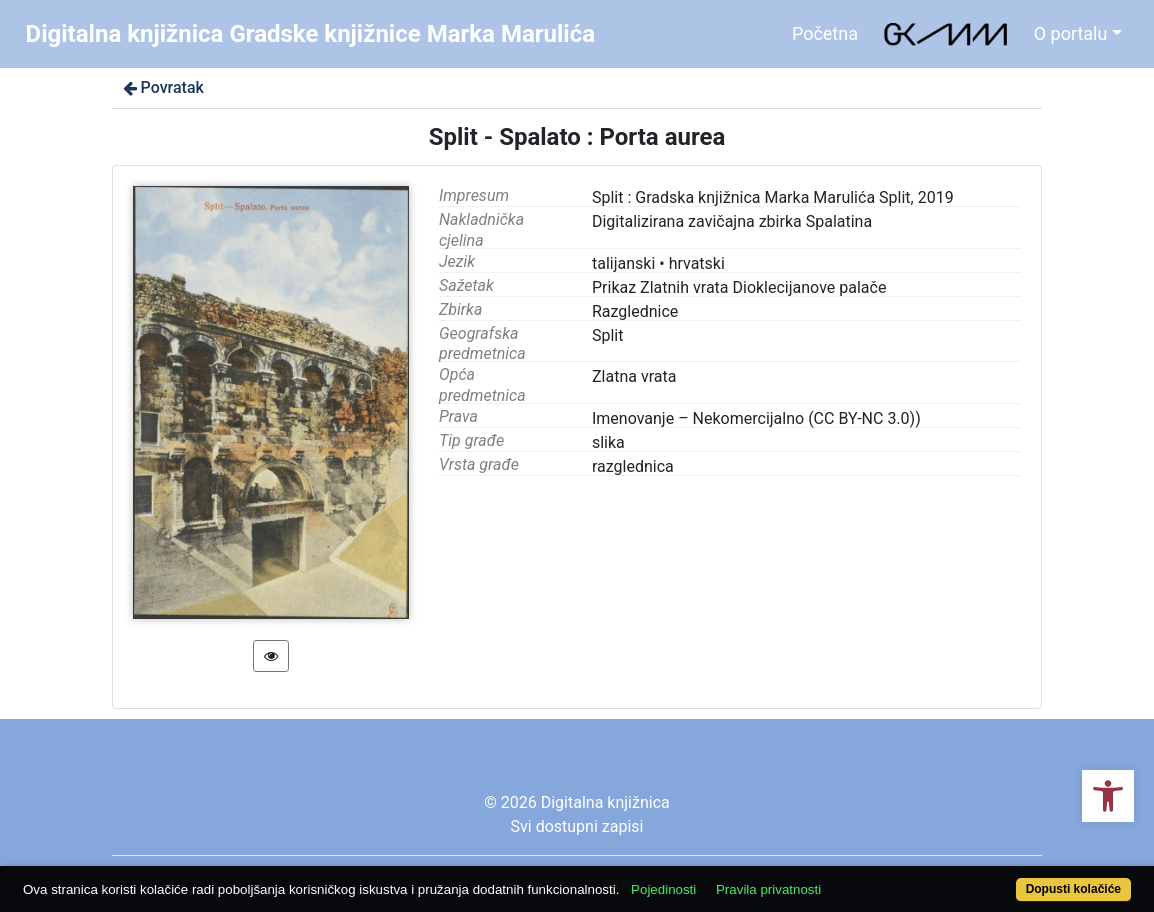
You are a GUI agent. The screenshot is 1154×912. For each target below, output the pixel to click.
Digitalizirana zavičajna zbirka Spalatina (732, 221)
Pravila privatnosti (768, 889)
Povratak (162, 87)
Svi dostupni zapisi (577, 826)
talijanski (623, 263)
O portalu (1071, 33)
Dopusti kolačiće (1073, 889)
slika (608, 442)
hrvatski (697, 263)
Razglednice (635, 311)
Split (608, 335)
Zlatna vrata (634, 376)
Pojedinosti (663, 889)
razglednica (633, 466)
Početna (825, 33)
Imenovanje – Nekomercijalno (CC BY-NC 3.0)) (756, 418)
